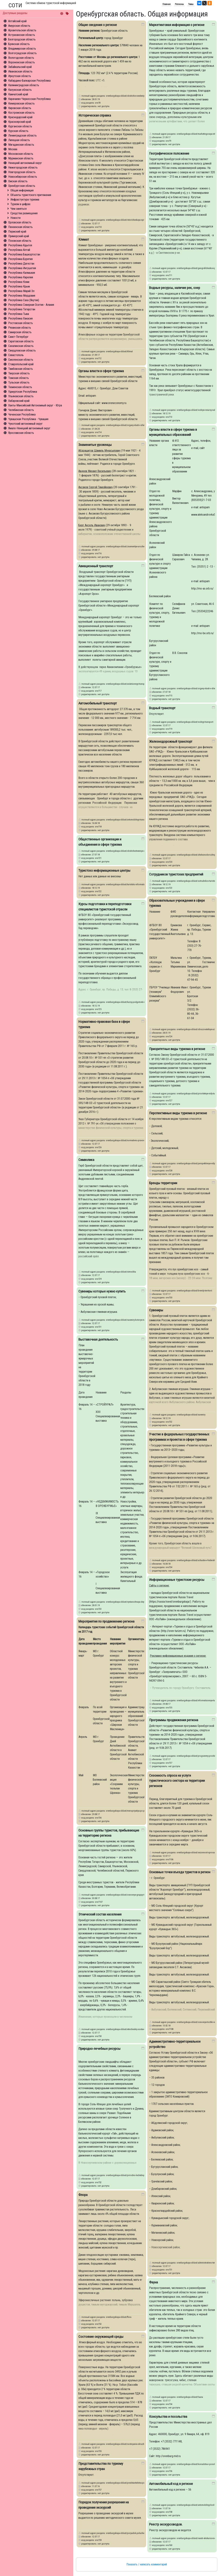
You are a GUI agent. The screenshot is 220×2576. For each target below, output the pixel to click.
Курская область (18, 131)
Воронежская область (21, 62)
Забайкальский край (20, 67)
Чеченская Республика (22, 414)
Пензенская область (20, 227)
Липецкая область (19, 140)
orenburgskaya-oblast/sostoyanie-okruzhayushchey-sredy (132, 2444)
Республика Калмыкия (21, 272)
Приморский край (18, 236)
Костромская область (21, 112)
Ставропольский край (21, 364)
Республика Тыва (18, 314)
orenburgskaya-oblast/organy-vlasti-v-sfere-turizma (129, 425)
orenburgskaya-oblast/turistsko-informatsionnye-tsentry (131, 884)
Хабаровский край (18, 401)
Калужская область (20, 89)
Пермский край (17, 231)
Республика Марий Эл (21, 291)
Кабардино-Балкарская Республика (29, 80)
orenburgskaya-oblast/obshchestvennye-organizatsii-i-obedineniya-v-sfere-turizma (144, 851)
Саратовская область (21, 341)
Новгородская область (22, 172)
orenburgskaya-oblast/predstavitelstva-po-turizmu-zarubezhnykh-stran (138, 2482)
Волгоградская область (22, 53)
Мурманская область (20, 158)
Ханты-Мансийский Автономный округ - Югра (35, 405)
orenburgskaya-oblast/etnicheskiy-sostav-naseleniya (130, 2029)
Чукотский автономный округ (25, 423)
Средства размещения (24, 213)
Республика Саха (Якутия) (23, 300)
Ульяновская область (21, 396)
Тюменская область (20, 387)
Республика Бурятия (20, 259)
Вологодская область (21, 57)
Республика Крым (19, 286)
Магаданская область (21, 144)
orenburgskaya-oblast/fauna (190, 2397)
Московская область (20, 154)
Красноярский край (19, 122)
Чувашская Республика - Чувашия (28, 419)
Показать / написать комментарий (146, 2564)
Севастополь (16, 355)
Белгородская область (22, 39)
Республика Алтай (19, 250)
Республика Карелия (20, 277)
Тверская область (19, 373)
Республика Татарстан (21, 309)
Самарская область (20, 332)
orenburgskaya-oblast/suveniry (191, 1414)
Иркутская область (19, 76)
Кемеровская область (21, 103)
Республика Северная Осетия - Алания (31, 304)
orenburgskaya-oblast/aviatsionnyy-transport (126, 683)
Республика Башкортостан (24, 254)
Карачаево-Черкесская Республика (29, 99)
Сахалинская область (21, 346)
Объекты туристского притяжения (30, 195)
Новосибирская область (22, 176)
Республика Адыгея (20, 245)
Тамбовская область (20, 369)
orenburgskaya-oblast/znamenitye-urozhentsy (127, 546)
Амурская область (19, 25)
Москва (12, 149)
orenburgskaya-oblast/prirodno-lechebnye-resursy (129, 2175)
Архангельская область (22, 30)
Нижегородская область (23, 167)
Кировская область (19, 108)
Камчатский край (18, 94)
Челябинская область (21, 410)
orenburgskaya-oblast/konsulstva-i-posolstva (198, 2464)
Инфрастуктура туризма (24, 199)
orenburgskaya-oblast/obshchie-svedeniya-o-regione (130, 95)
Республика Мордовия (21, 295)
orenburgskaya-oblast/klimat (119, 351)
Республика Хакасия (20, 318)
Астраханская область (21, 35)
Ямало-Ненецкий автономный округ (29, 428)
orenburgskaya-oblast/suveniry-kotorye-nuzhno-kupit (130, 1319)
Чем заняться (18, 208)
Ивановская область (20, 71)
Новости (15, 218)
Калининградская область (23, 85)
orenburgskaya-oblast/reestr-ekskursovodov (197, 2538)
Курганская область (20, 126)
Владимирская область (22, 48)
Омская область (17, 181)
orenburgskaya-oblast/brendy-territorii (194, 1290)
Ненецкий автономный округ (25, 163)
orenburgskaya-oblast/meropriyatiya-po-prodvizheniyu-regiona (135, 1810)
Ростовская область (20, 323)
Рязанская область (19, 327)
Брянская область (19, 44)
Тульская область (18, 382)
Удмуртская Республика (22, 391)
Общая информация (22, 190)
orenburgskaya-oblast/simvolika (121, 1271)
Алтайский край (17, 21)
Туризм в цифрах (20, 204)
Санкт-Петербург (18, 336)
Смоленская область (20, 359)
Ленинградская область (22, 135)
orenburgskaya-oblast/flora (118, 2317)
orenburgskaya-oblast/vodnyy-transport (195, 722)
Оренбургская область (21, 186)
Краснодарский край (20, 117)
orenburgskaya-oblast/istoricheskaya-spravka (127, 219)
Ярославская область (21, 433)
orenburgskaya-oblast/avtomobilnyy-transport (127, 819)
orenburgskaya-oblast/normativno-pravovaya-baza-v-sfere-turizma (136, 1140)
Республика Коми (18, 282)
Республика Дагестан (21, 263)
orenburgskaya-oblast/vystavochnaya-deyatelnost (128, 1601)
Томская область (18, 378)
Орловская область (19, 222)
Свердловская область (22, 350)
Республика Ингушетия (22, 268)
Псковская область (19, 240)
